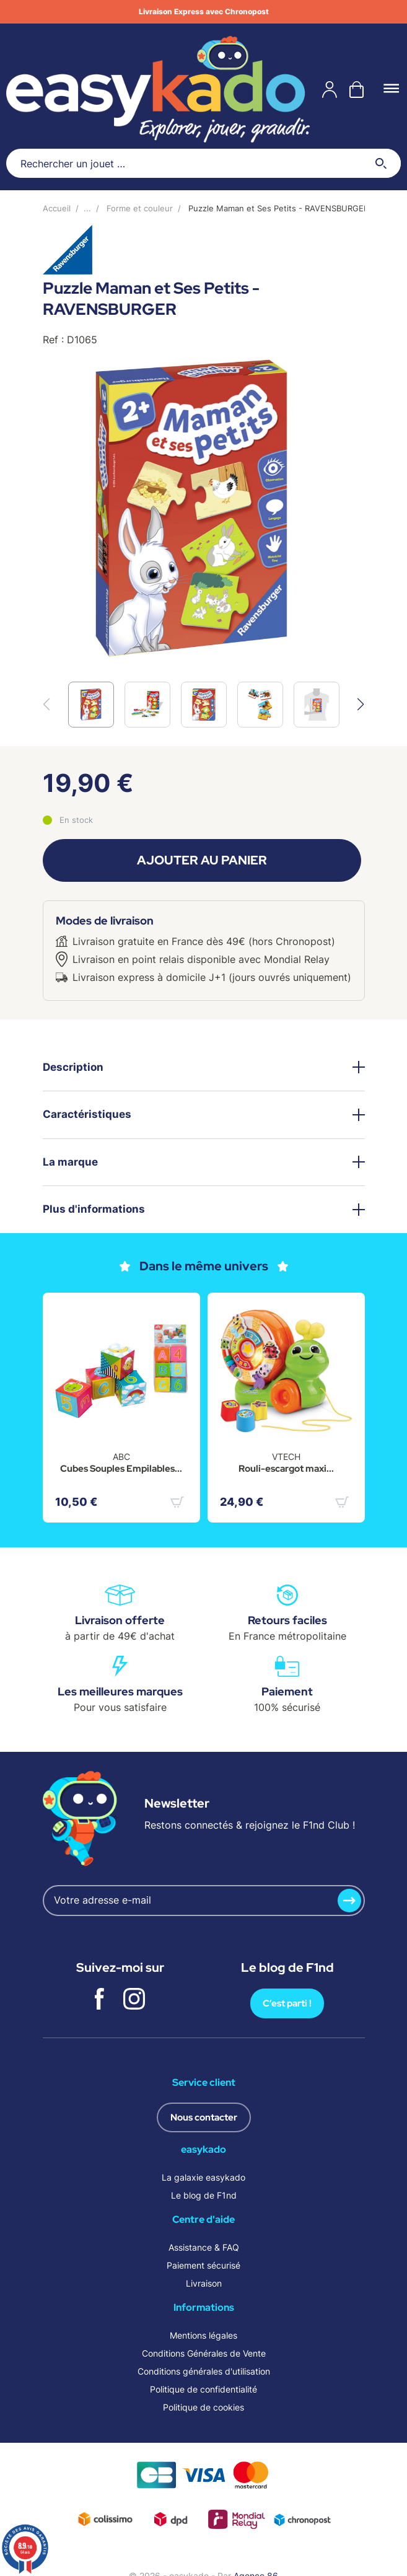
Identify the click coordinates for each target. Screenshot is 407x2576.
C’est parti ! (287, 2003)
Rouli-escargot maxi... (286, 1468)
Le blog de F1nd (204, 2195)
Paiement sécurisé (203, 2265)
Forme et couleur (140, 208)
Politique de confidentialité (203, 2389)
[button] (360, 704)
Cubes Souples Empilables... (121, 1468)
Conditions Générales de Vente (204, 2353)
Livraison (204, 2283)
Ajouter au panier (202, 860)
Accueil (57, 208)
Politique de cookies (203, 2407)
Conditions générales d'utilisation (204, 2371)
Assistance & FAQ (203, 2247)
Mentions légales (203, 2335)
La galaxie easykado (203, 2177)
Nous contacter (203, 2117)
